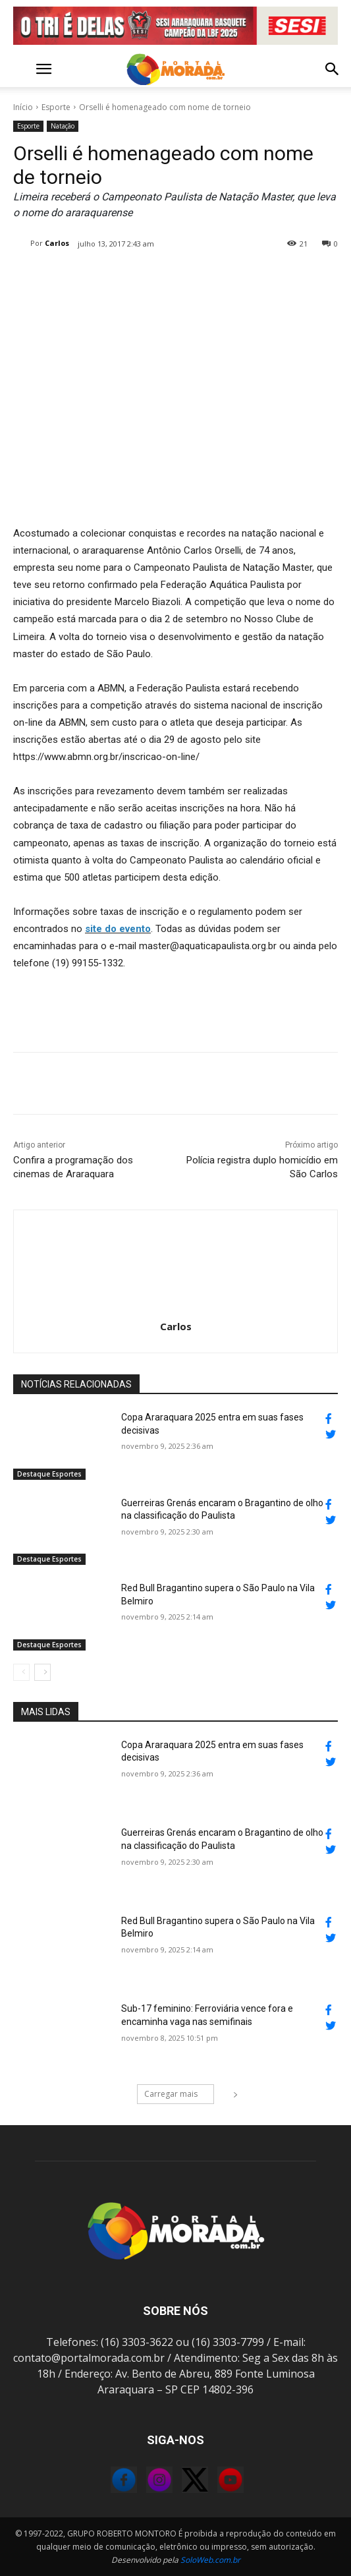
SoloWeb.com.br (210, 2559)
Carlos (57, 243)
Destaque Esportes (49, 1473)
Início (23, 107)
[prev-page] (21, 1672)
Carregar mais (179, 2093)
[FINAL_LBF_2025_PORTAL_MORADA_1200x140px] (175, 26)
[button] (22, 69)
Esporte (55, 107)
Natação (62, 126)
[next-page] (42, 1672)
